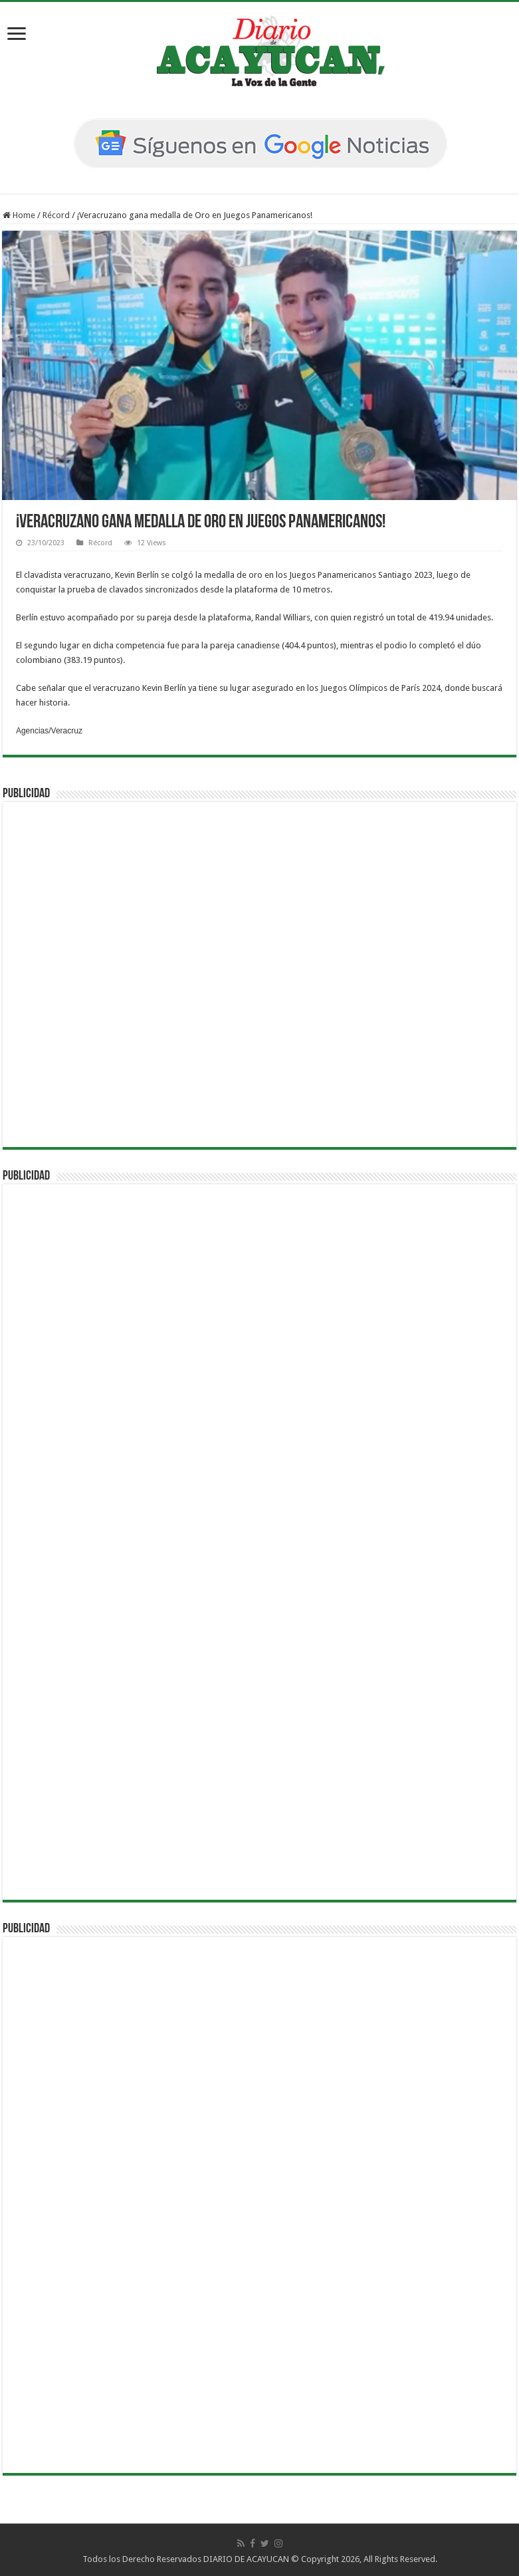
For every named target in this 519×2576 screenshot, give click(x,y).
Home (19, 215)
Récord (56, 215)
